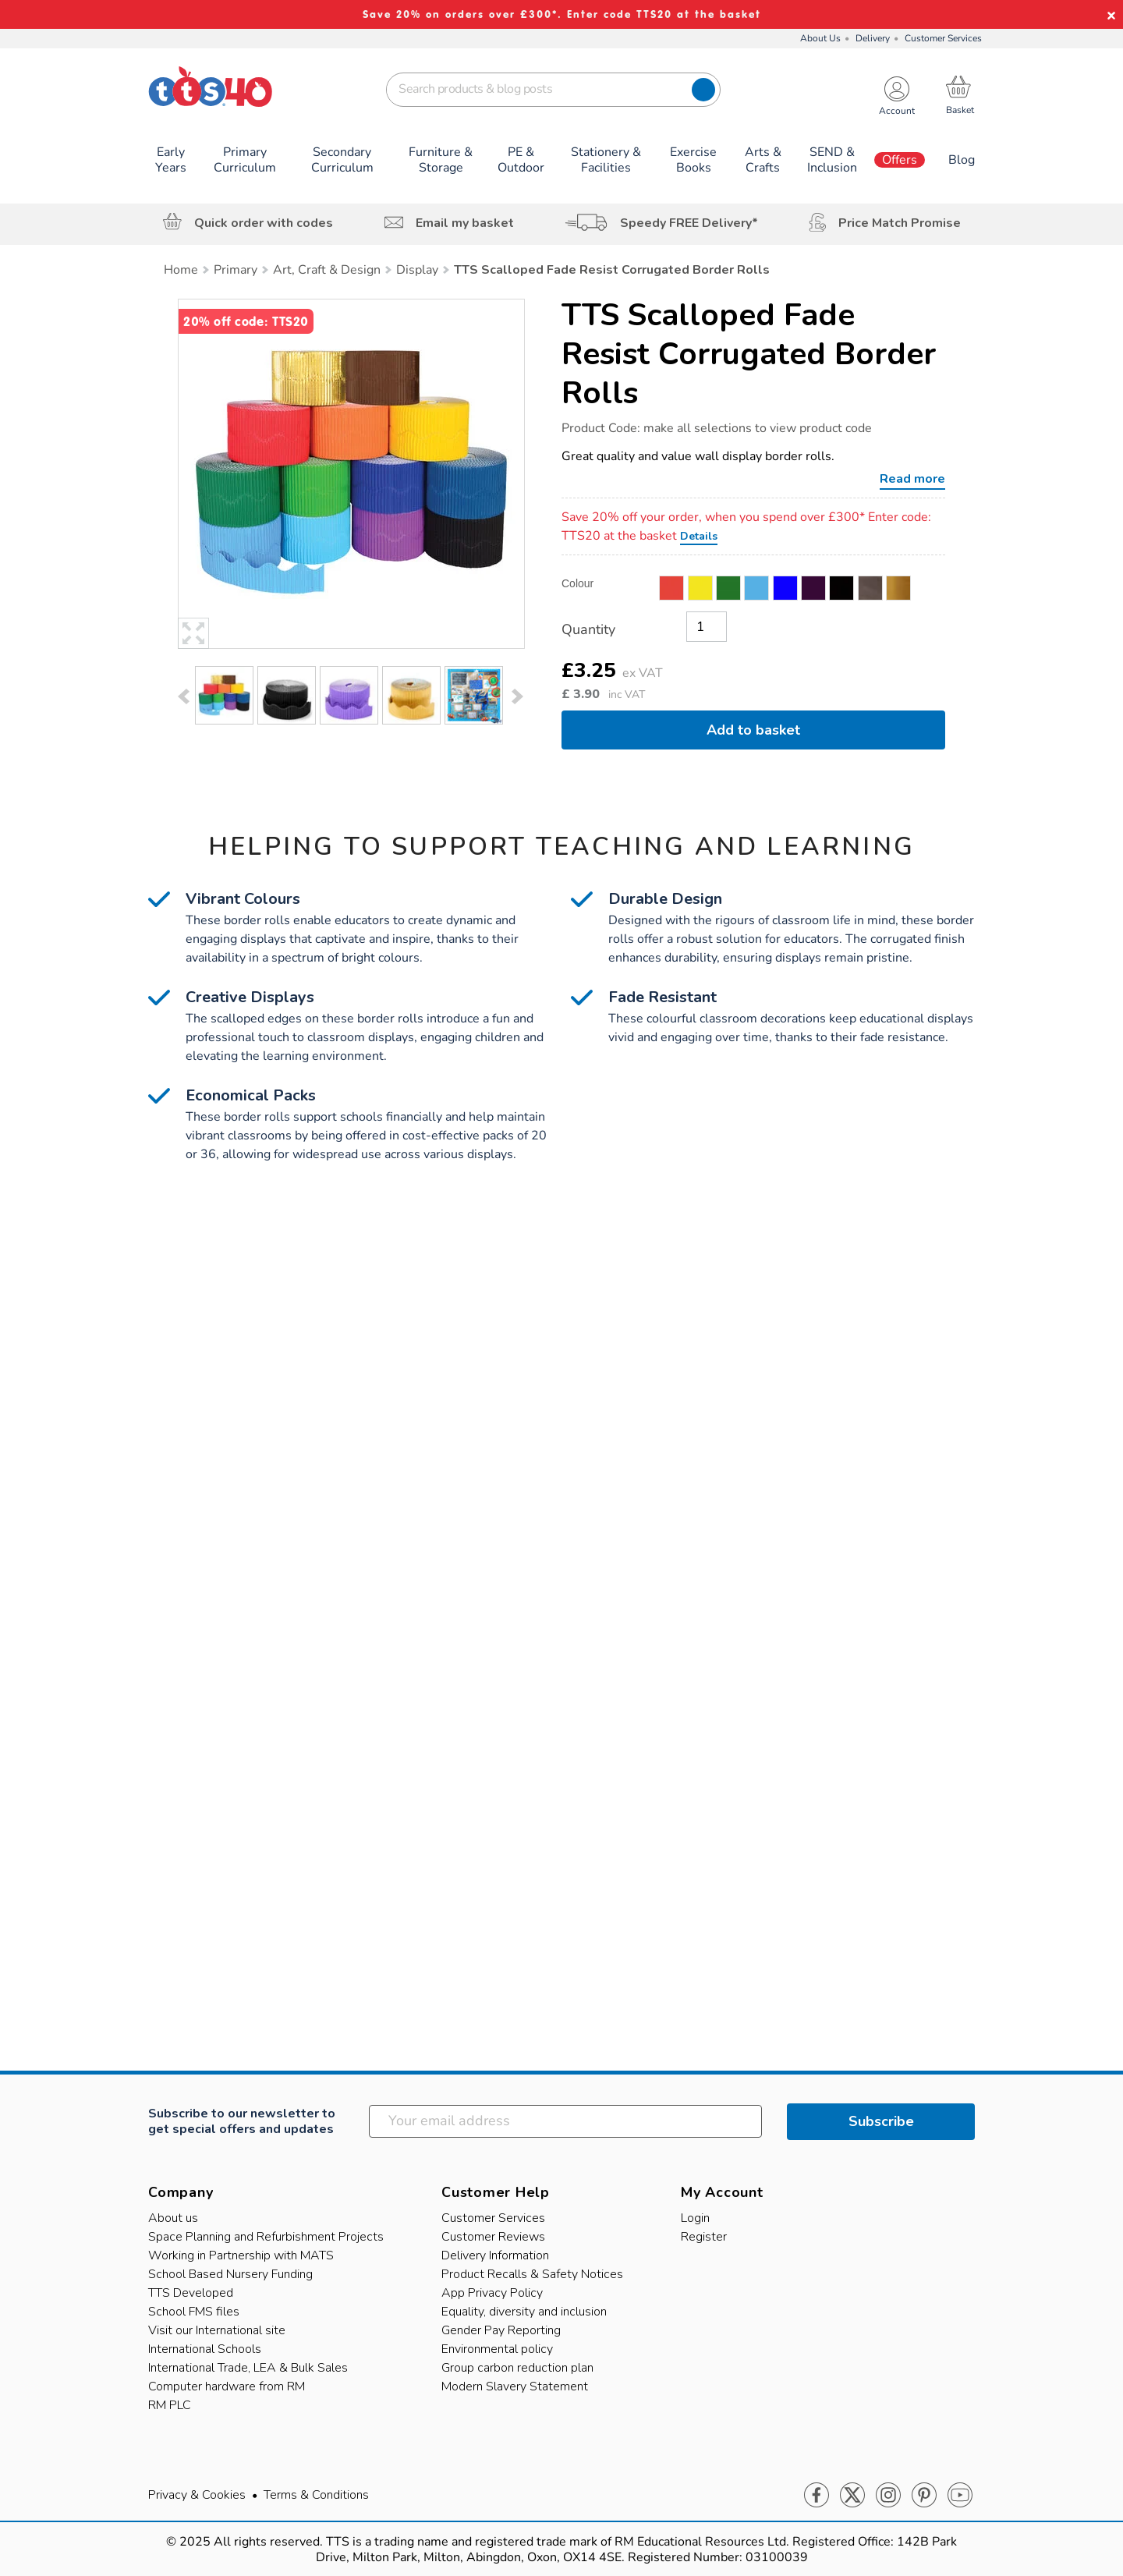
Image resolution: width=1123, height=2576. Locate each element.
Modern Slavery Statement (514, 2386)
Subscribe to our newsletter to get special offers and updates (241, 2121)
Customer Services (943, 38)
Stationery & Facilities (606, 159)
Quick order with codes (263, 223)
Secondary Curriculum (342, 159)
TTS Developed (190, 2292)
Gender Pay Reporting (501, 2330)
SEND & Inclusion (832, 159)
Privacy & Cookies (197, 2494)
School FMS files (193, 2311)
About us (173, 2218)
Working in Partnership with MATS (241, 2255)
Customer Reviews (493, 2236)
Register (704, 2236)
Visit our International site (216, 2330)
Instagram (888, 2495)
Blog (961, 160)
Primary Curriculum (245, 159)
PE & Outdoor (521, 159)
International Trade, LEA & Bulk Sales (248, 2367)
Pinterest (924, 2495)
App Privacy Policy (492, 2292)
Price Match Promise (899, 223)
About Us (820, 38)
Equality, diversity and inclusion (524, 2311)
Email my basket (465, 223)
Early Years (170, 159)
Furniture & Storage (441, 159)
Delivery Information (495, 2255)
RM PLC (169, 2405)
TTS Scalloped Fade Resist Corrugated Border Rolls (749, 354)
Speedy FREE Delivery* (689, 223)
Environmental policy (497, 2349)
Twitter (852, 2495)
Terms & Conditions (316, 2494)
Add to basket (753, 730)
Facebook (816, 2495)
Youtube (960, 2495)
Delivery (873, 38)
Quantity (588, 629)
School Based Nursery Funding (230, 2274)
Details (698, 536)
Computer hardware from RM (226, 2386)
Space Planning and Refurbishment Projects (266, 2236)
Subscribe (881, 2121)
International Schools (204, 2349)
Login (695, 2218)
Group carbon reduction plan (517, 2367)
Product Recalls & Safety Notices (532, 2274)
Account (897, 111)
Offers (899, 160)
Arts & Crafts (763, 159)
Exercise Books (693, 159)
